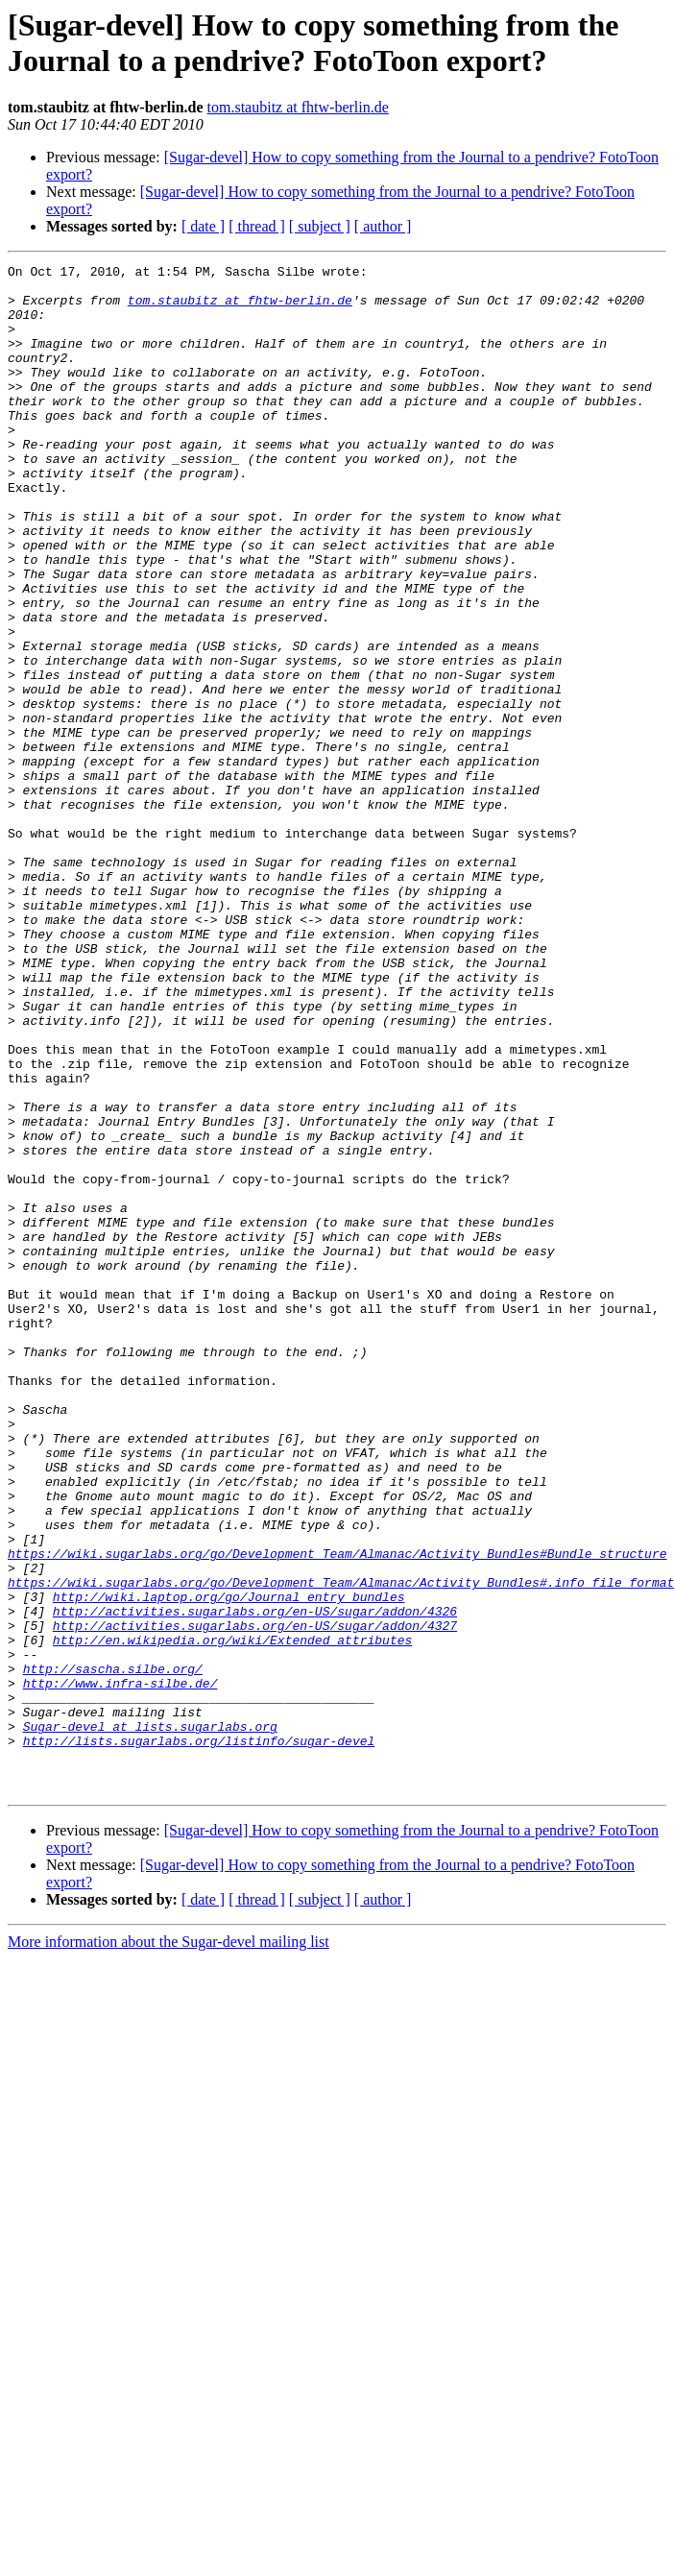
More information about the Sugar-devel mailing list (168, 2247)
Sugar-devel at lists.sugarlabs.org (150, 2020)
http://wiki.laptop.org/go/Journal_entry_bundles (229, 1864)
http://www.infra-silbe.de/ (120, 1968)
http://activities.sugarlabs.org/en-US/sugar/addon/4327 (255, 1899)
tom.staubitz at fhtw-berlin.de (298, 107)
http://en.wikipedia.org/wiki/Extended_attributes (232, 1916)
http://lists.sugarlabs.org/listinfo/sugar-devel (199, 2037)
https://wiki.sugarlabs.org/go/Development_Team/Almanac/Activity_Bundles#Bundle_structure (337, 1812)
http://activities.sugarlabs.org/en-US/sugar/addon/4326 (255, 1881)
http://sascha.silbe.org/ (113, 1950)
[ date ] (203, 226)
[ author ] (383, 226)
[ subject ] (319, 226)
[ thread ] (257, 226)
